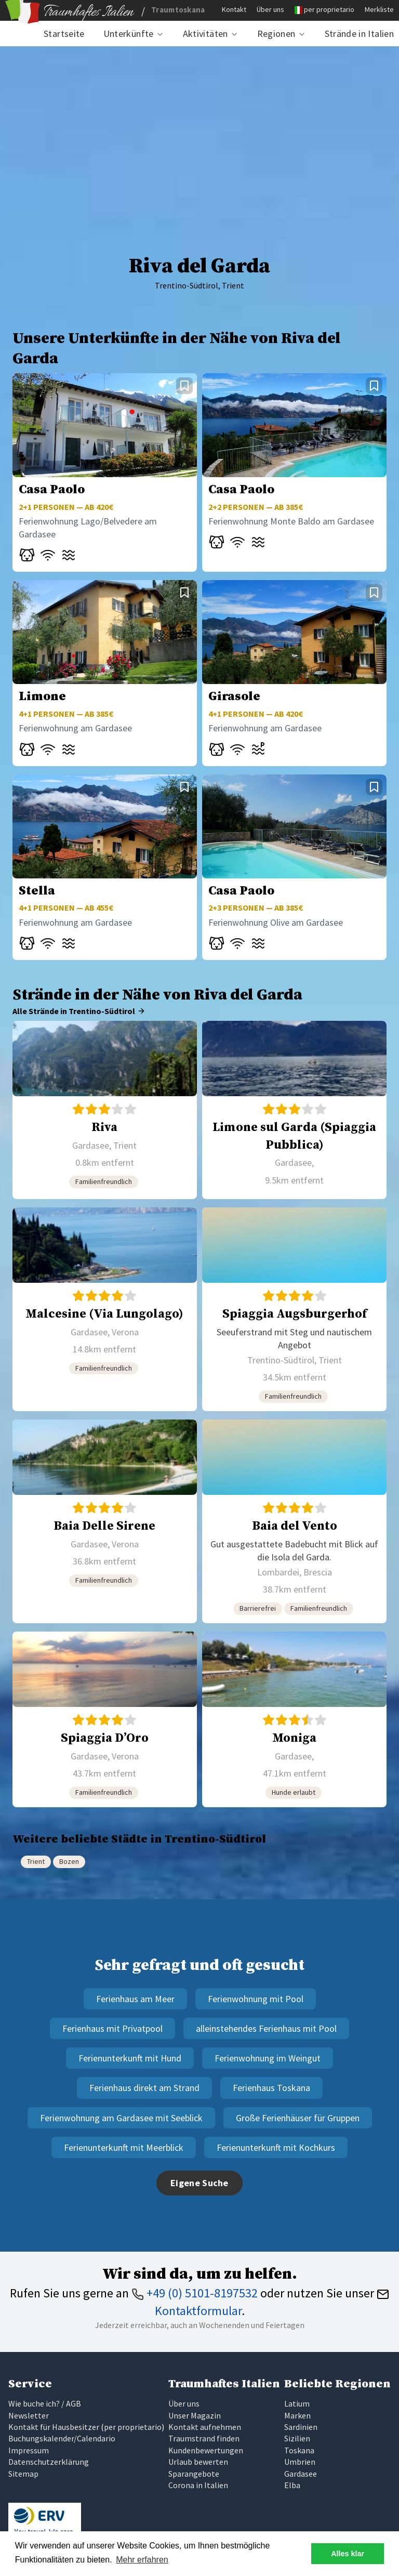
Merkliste (379, 9)
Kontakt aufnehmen (204, 2427)
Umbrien (299, 2461)
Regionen (276, 34)
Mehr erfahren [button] (142, 2559)
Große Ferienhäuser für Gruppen (298, 2118)
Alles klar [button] (347, 2553)
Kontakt (234, 9)
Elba (292, 2485)
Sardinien (300, 2427)
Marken (297, 2415)
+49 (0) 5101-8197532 (194, 2293)
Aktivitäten (205, 34)
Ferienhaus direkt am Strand (144, 2088)
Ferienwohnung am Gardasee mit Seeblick (121, 2118)
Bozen (69, 1861)
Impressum (28, 2450)
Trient (36, 1861)
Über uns (270, 9)
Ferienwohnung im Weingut (268, 2058)
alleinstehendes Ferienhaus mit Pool (266, 2028)
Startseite (64, 34)
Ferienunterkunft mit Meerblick (123, 2147)
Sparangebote (193, 2473)
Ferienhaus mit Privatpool (112, 2028)
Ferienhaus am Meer (135, 1999)
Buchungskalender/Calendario (61, 2438)
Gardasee (300, 2473)
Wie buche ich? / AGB (44, 2403)
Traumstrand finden (204, 2438)
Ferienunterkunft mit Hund (129, 2058)
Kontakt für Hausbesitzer (53, 2427)
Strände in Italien (359, 34)
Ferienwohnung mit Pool (255, 1999)
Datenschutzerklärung (48, 2461)
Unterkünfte (128, 34)
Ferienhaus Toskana (271, 2088)
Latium (297, 2403)
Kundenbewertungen (205, 2450)
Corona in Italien (198, 2485)
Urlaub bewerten (198, 2461)
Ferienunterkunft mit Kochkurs (276, 2147)
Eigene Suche (199, 2183)
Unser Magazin (194, 2415)
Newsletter (28, 2415)
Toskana (299, 2450)
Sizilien (297, 2438)
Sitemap (23, 2473)
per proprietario (329, 9)
